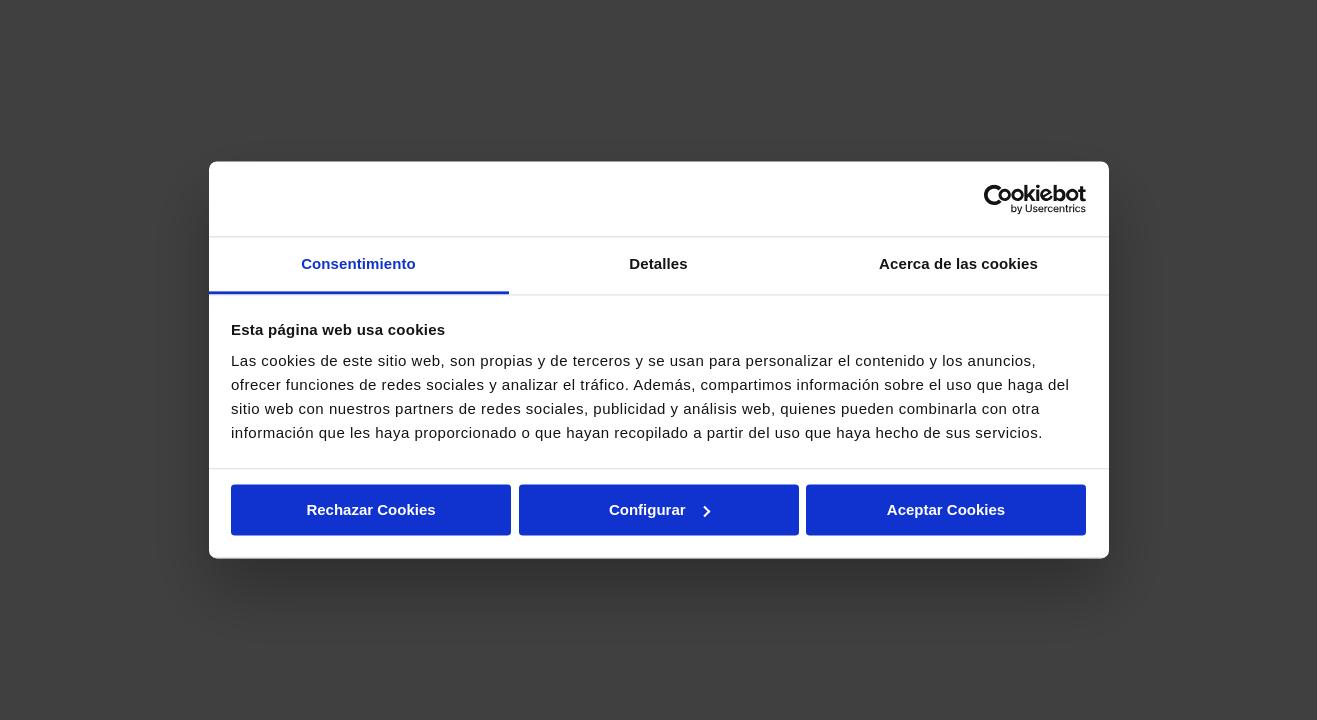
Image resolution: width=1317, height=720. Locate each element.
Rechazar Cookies (370, 509)
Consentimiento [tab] (358, 263)
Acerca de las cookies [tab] (958, 263)
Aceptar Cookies (946, 509)
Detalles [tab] (658, 263)
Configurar (659, 509)
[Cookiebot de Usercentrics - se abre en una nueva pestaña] (998, 199)
